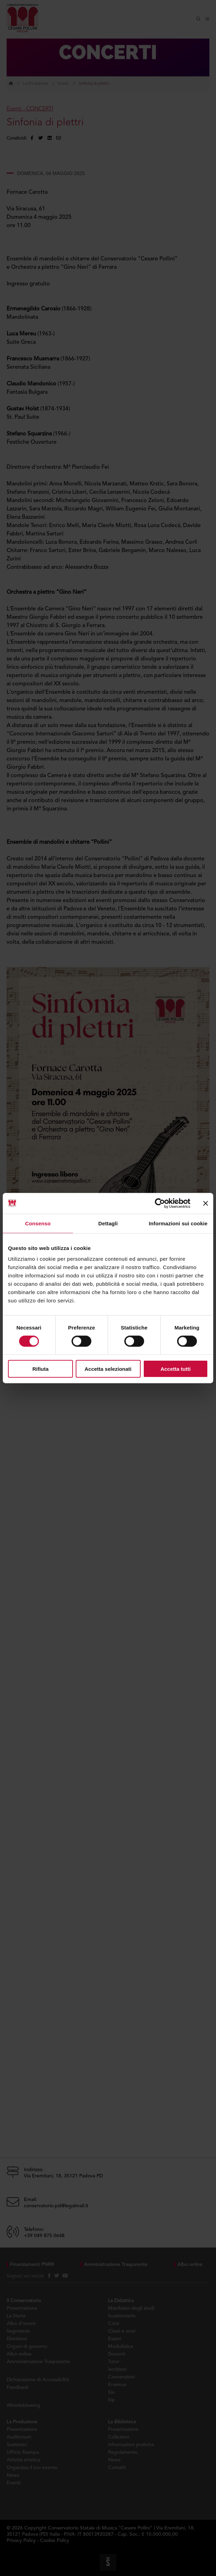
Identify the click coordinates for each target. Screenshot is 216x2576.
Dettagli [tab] (108, 1223)
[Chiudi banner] (205, 1203)
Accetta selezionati (107, 1369)
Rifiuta (40, 1369)
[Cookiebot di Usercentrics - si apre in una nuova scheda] (160, 1203)
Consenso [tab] (37, 1223)
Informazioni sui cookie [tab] (178, 1223)
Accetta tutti (175, 1369)
